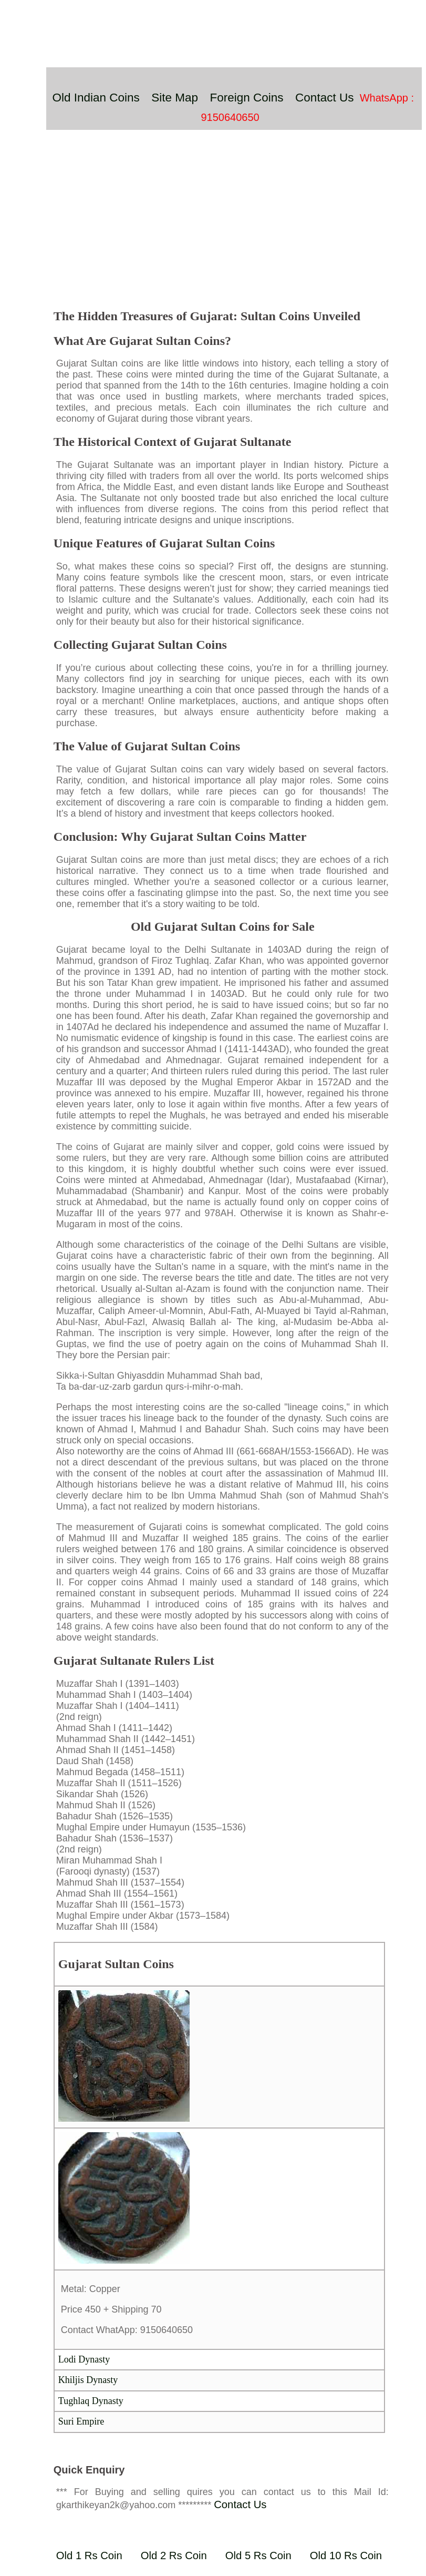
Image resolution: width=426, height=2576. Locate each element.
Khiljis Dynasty (88, 2380)
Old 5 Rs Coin (258, 2555)
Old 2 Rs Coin (174, 2555)
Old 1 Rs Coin (89, 2555)
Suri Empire (81, 2421)
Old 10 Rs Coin (346, 2555)
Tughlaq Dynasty (90, 2401)
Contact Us (324, 97)
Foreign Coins (247, 97)
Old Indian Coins (95, 97)
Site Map (174, 97)
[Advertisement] (223, 225)
